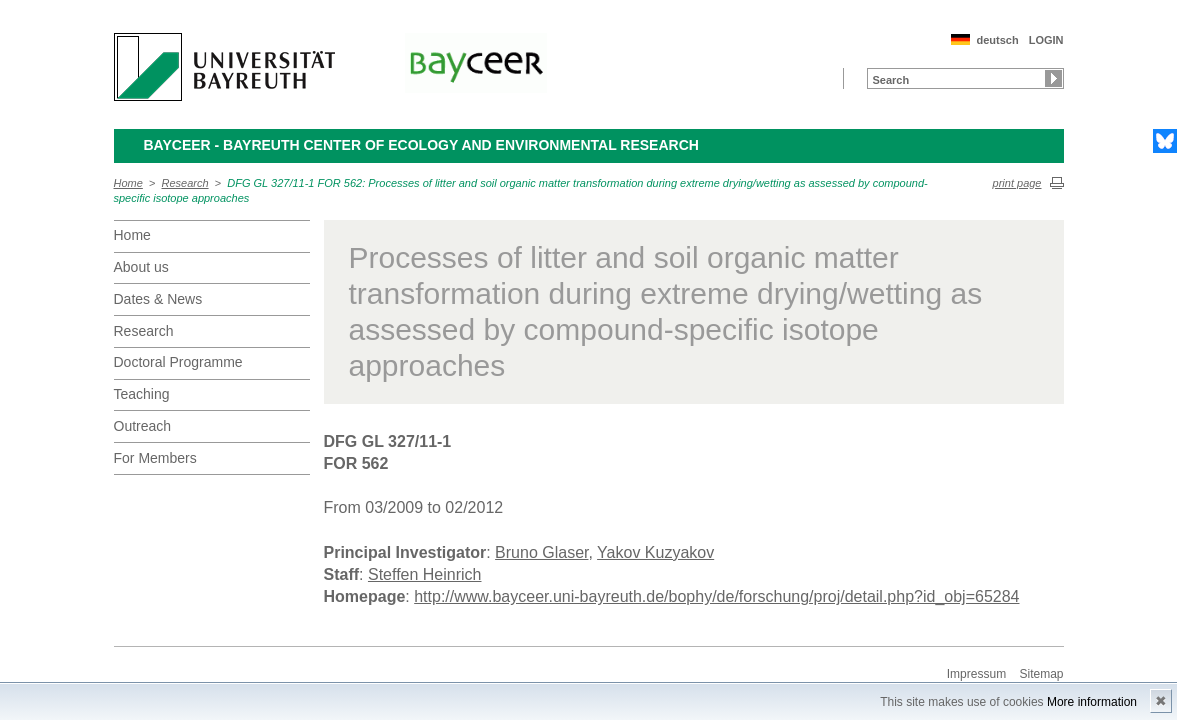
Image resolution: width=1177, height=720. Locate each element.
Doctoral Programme (178, 362)
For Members (155, 458)
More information (1092, 702)
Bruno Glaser (541, 552)
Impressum (976, 674)
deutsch (997, 40)
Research (185, 183)
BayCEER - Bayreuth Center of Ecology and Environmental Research (421, 145)
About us (141, 267)
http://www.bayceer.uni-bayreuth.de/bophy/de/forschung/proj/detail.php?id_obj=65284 (716, 596)
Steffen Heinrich (425, 574)
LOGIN (1046, 40)
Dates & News (158, 299)
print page (1017, 183)
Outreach (143, 426)
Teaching (142, 394)
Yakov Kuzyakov (655, 552)
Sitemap (1041, 674)
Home (128, 183)
